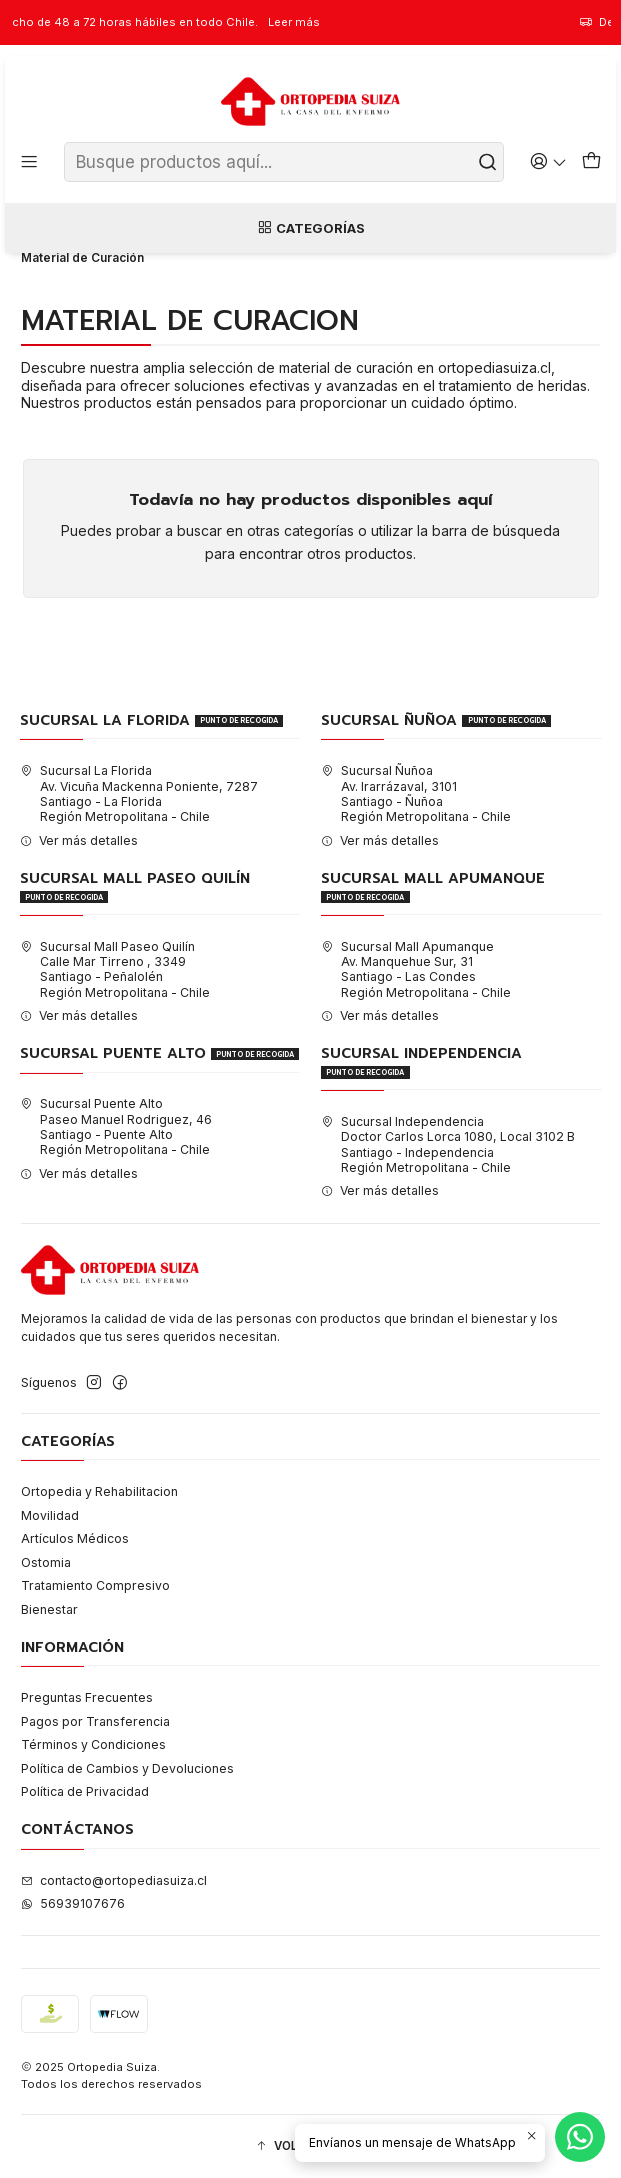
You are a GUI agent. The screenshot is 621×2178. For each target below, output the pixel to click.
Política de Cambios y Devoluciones (127, 1768)
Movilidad (50, 1515)
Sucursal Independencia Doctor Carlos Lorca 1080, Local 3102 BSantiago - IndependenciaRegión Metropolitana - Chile (448, 1144)
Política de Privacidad (85, 1791)
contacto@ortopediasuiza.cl (114, 1880)
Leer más (328, 22)
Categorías (311, 228)
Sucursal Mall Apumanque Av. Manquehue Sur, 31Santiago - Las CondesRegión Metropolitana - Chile (416, 969)
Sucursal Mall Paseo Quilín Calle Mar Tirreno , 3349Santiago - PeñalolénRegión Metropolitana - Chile (115, 969)
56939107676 (73, 1903)
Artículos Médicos (75, 1538)
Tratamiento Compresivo (95, 1585)
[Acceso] (548, 162)
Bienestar (49, 1609)
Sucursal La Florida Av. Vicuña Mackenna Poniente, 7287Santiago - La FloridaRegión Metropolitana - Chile (139, 793)
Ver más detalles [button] (79, 840)
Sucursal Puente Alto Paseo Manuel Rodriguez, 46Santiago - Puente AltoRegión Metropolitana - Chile (116, 1126)
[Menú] (29, 162)
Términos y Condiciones (93, 1744)
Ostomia (46, 1562)
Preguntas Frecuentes (87, 1697)
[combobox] (284, 162)
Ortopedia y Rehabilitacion (99, 1491)
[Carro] (591, 162)
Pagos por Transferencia (95, 1721)
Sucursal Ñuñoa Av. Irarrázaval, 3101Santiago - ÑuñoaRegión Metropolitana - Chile (416, 793)
